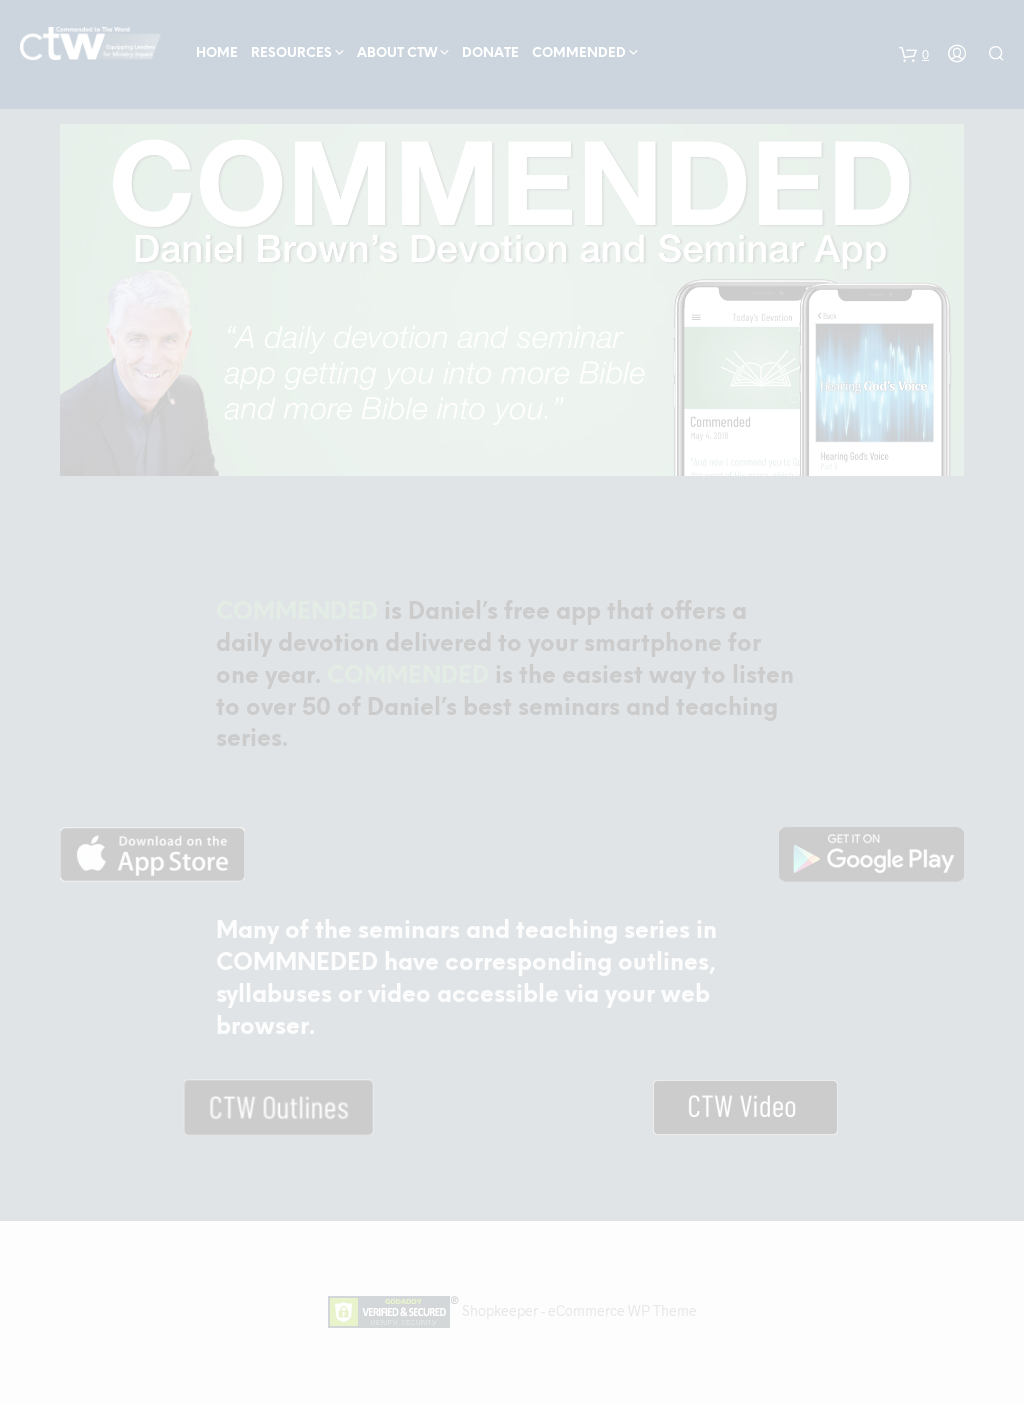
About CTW (397, 53)
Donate (490, 53)
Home (217, 53)
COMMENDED (579, 53)
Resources (291, 53)
